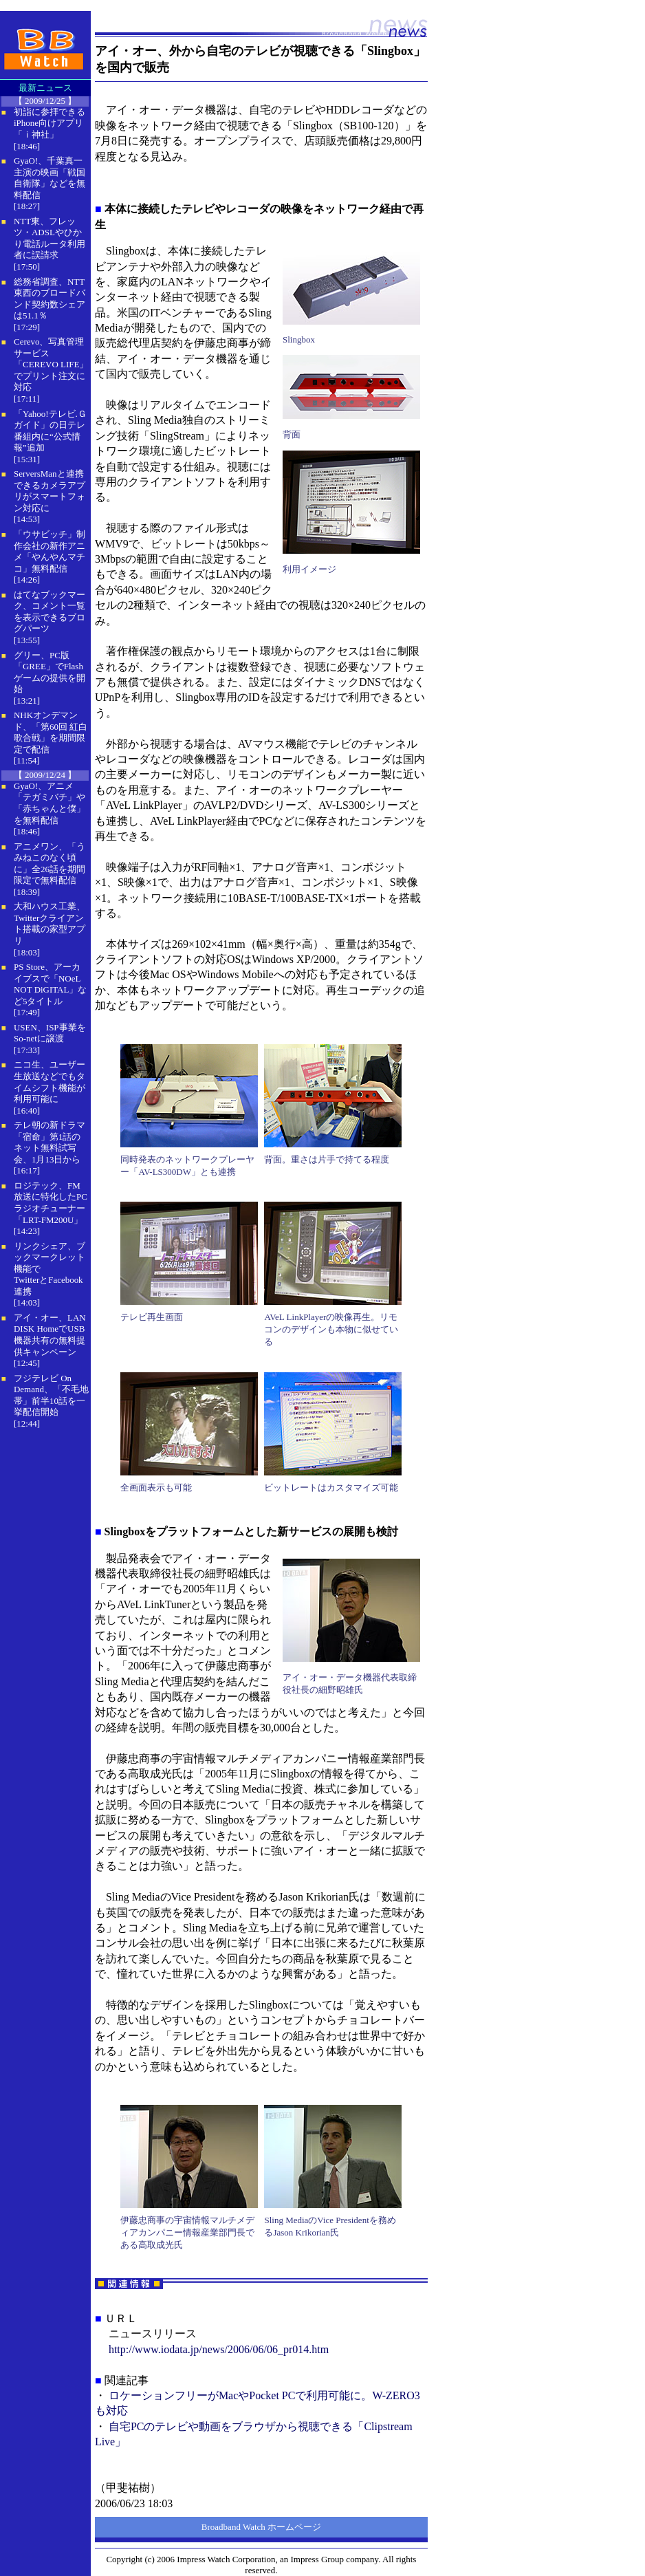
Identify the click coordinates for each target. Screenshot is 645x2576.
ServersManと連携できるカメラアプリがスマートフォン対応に (49, 490)
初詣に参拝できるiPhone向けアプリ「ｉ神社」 (49, 123)
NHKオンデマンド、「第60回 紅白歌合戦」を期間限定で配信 (50, 732)
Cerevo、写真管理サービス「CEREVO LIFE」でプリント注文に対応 (51, 364)
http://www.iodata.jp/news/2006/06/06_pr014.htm (219, 2349)
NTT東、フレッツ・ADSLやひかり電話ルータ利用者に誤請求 (49, 238)
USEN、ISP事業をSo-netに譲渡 (50, 1033)
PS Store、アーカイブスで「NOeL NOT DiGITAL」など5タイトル (50, 984)
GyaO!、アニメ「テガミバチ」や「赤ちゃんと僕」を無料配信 (49, 803)
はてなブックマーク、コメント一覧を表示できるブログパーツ (49, 611)
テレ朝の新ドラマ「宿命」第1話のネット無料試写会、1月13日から (49, 1142)
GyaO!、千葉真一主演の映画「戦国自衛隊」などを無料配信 (49, 177)
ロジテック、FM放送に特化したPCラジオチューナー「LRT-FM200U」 (50, 1202)
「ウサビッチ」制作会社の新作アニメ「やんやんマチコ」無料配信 (49, 551)
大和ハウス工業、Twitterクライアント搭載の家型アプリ (49, 923)
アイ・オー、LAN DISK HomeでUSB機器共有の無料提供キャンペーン (50, 1334)
